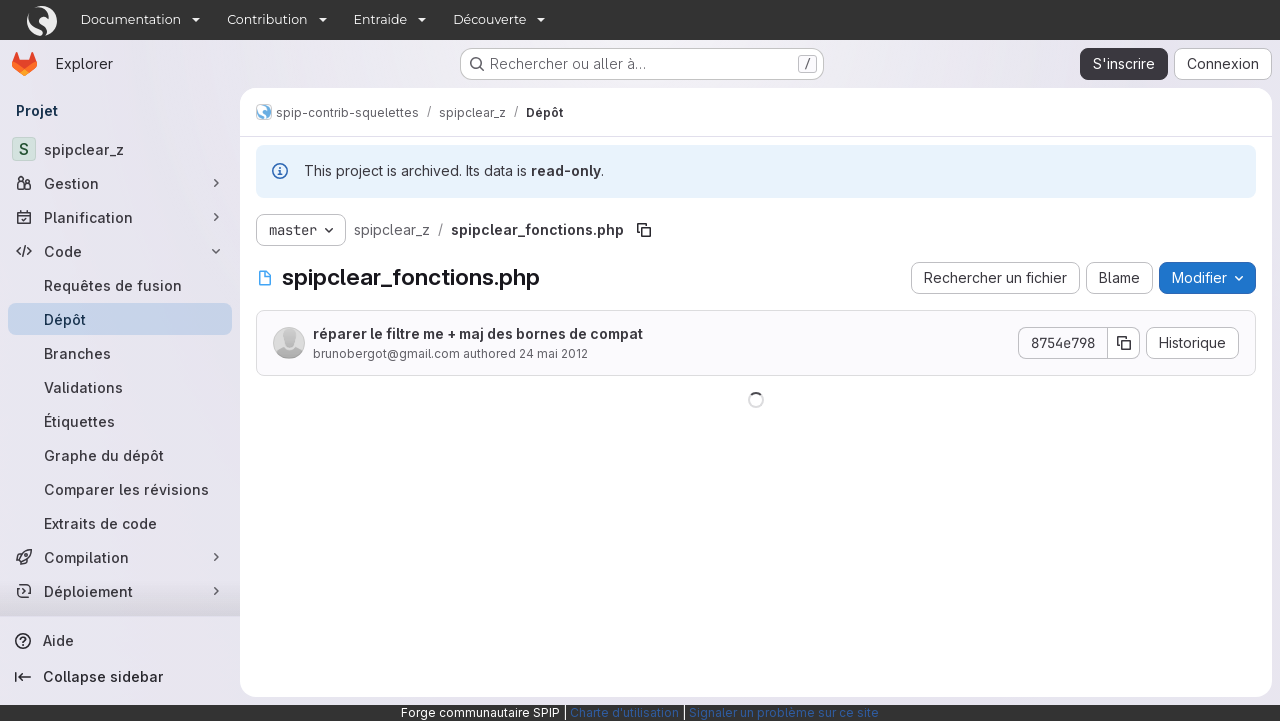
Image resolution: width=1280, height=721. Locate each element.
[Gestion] (120, 183)
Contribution (267, 19)
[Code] (120, 251)
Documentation (131, 19)
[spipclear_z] (120, 149)
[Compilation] (120, 557)
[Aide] (120, 641)
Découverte (489, 19)
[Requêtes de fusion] (120, 285)
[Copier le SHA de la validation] (1124, 343)
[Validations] (120, 387)
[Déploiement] (120, 591)
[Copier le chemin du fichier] (644, 230)
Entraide (381, 19)
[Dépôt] (120, 319)
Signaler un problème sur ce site (784, 712)
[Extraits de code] (120, 523)
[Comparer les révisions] (120, 489)
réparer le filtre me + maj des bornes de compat (478, 333)
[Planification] (120, 217)
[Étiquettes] (120, 421)
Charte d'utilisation (624, 712)
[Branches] (120, 353)
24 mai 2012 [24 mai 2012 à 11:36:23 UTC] (553, 353)
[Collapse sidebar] (120, 677)
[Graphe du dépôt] (120, 455)
